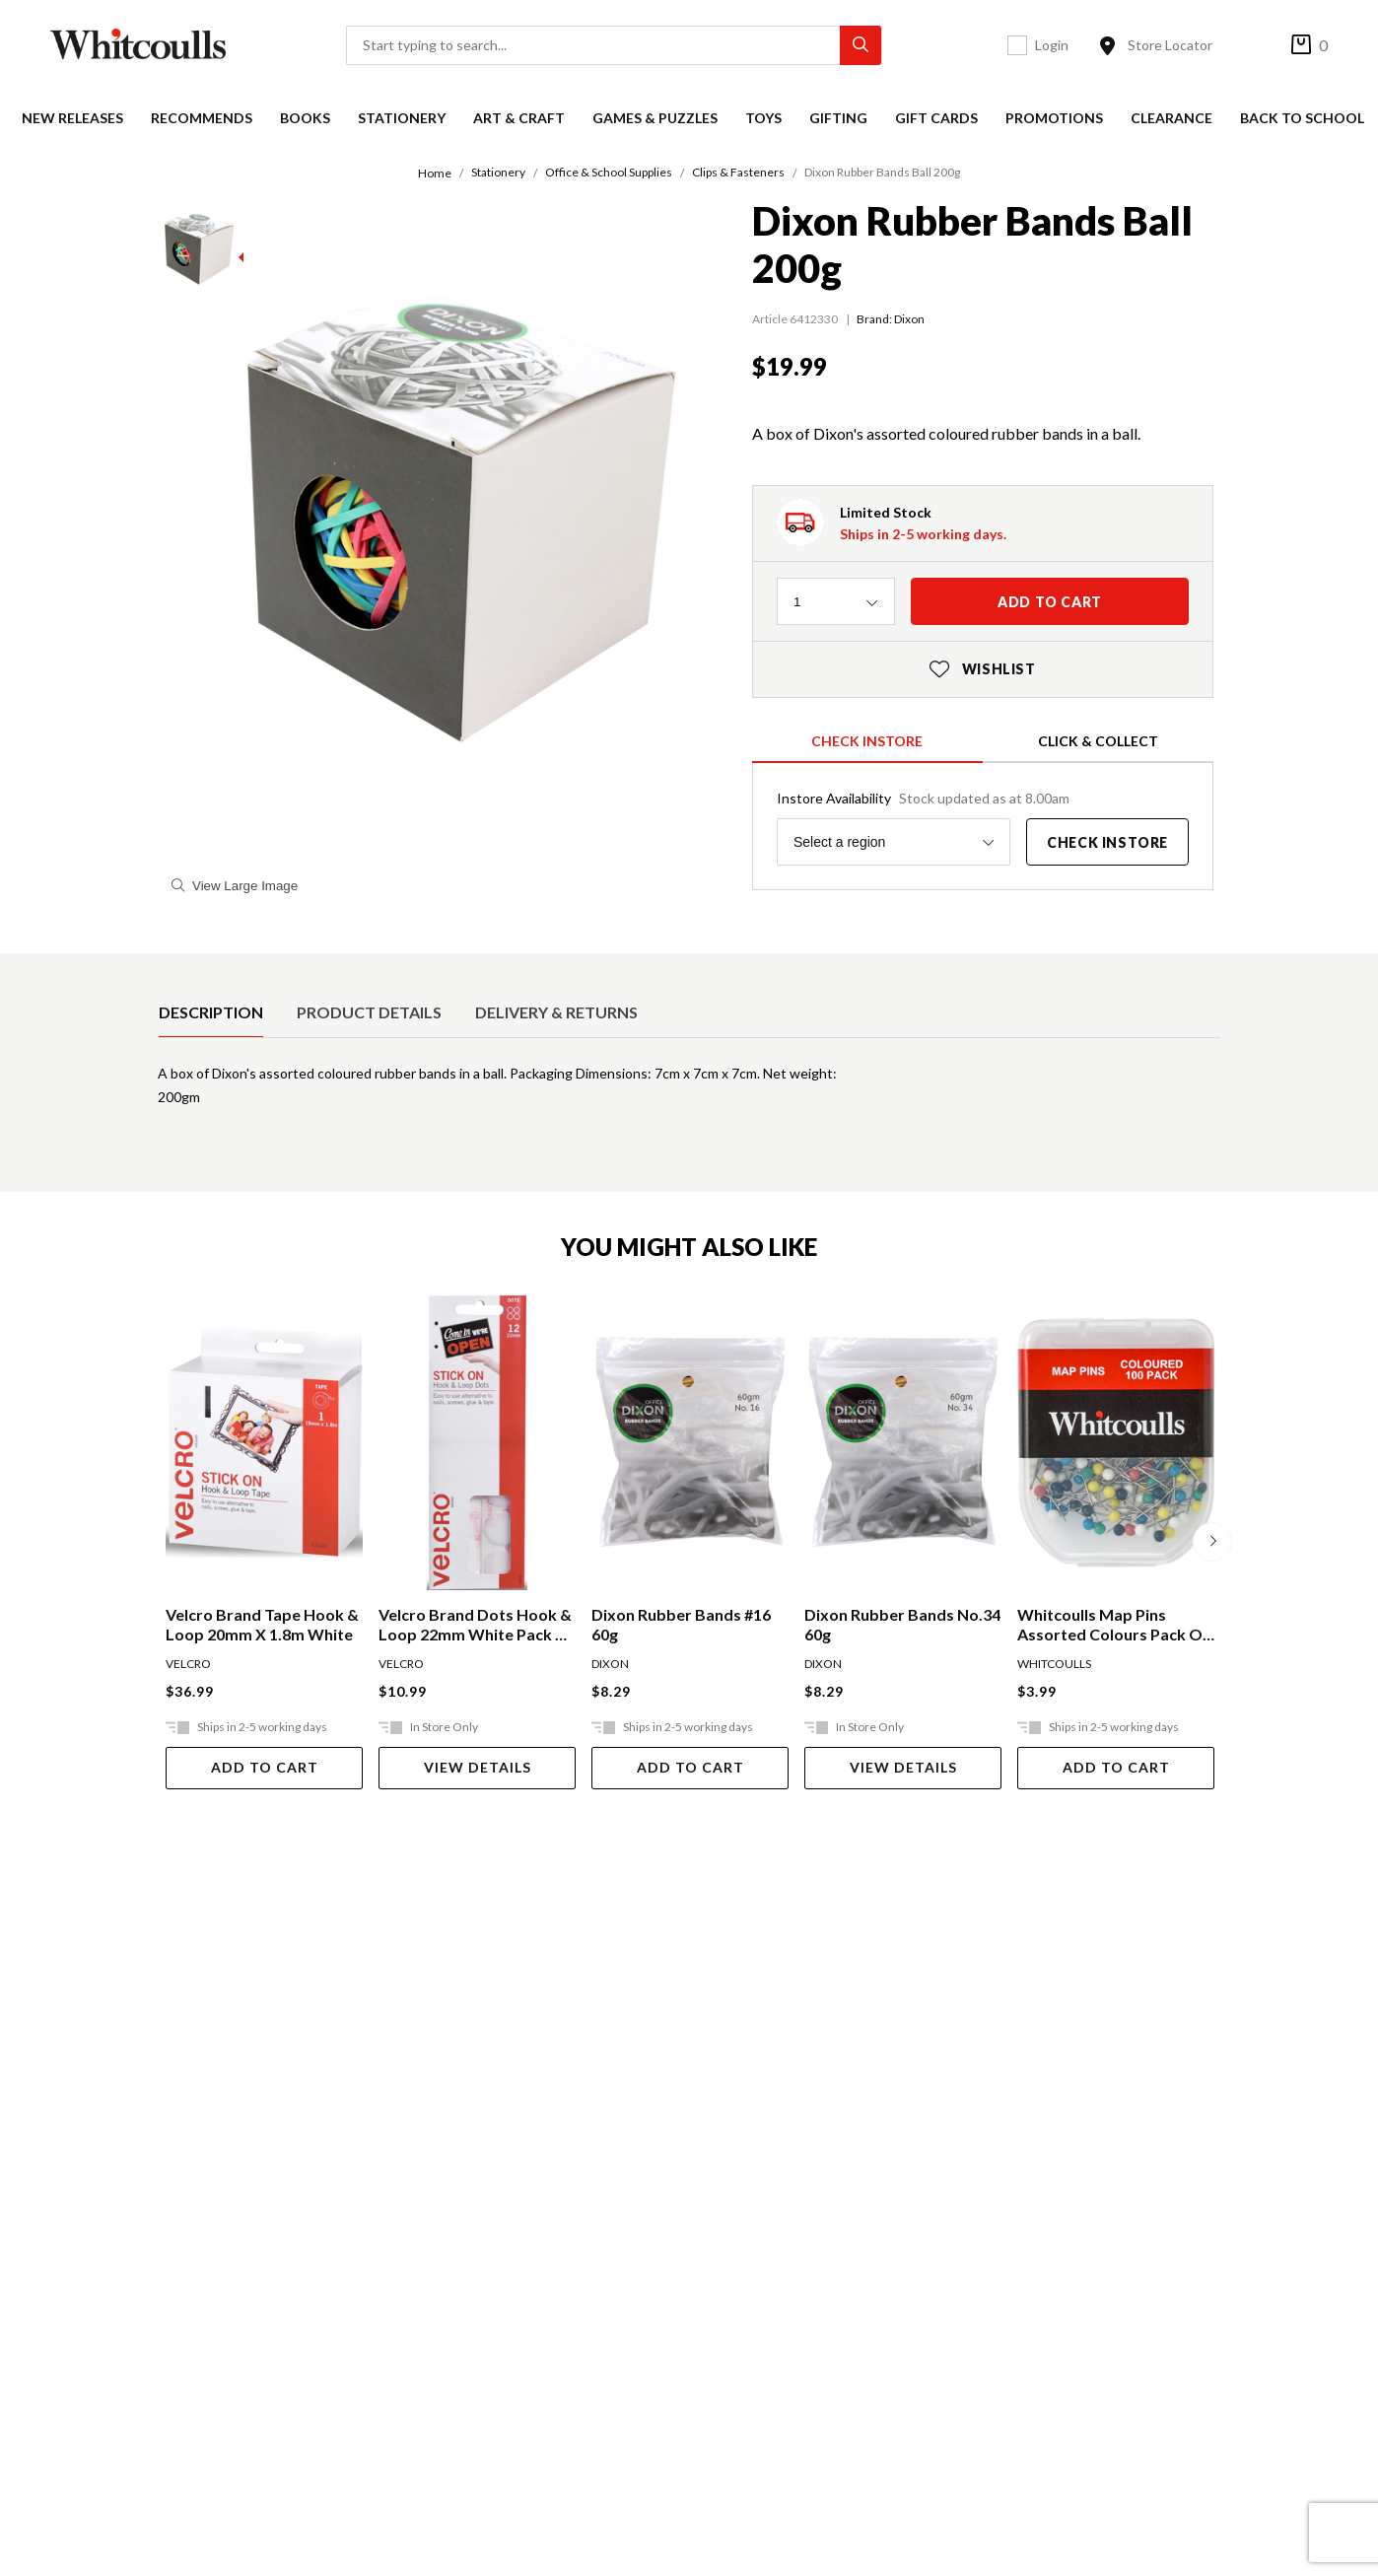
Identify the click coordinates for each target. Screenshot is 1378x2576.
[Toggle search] (884, 45)
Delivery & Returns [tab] (556, 1012)
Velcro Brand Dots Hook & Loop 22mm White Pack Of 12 (477, 1624)
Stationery (402, 117)
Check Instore (867, 740)
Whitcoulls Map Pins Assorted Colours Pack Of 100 (1113, 1624)
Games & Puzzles (655, 117)
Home (434, 173)
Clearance (1171, 117)
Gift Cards (936, 117)
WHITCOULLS (1054, 1663)
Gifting (838, 117)
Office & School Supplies (608, 172)
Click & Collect (1098, 740)
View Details (477, 1767)
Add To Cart (264, 1767)
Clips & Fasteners (738, 172)
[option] (211, 1012)
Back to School (1302, 117)
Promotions (1054, 117)
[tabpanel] (688, 1093)
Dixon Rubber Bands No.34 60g (902, 1624)
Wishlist (982, 669)
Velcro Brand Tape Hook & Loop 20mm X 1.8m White (262, 1624)
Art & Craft (519, 117)
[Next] (1212, 1542)
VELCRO (188, 1663)
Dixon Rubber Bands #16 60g (681, 1624)
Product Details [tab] (369, 1012)
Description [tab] (211, 1012)
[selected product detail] (165, 969)
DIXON (610, 1663)
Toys (763, 117)
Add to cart (1050, 601)
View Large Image (235, 885)
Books (305, 117)
